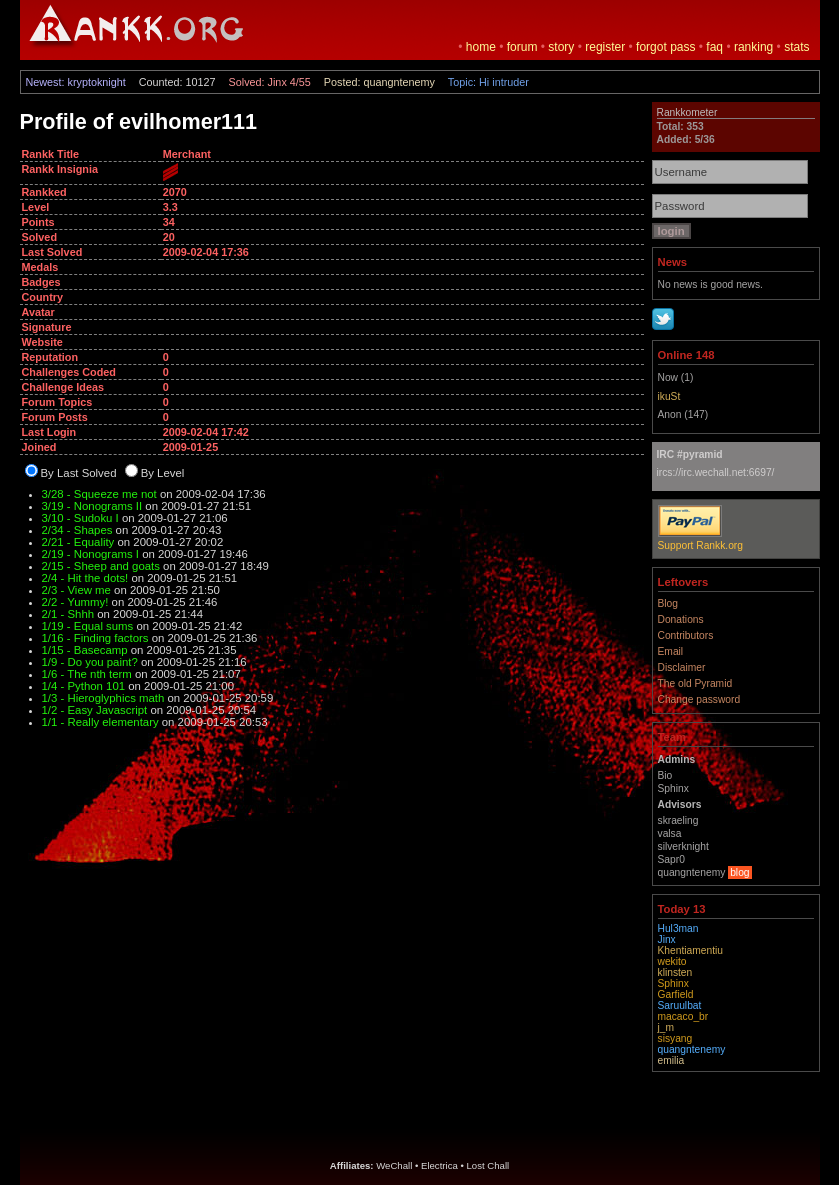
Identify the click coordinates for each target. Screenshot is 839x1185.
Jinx (667, 939)
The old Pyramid (695, 683)
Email (671, 651)
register (605, 47)
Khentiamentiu (691, 950)
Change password (699, 699)
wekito (672, 961)
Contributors (686, 635)
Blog (668, 603)
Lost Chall (488, 1165)
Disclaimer (682, 667)
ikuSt (669, 396)
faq (714, 47)
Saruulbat (680, 1005)
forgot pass (665, 47)
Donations (681, 619)
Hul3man (678, 928)
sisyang (675, 1038)
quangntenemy (692, 1049)
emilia (671, 1060)
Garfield (676, 994)
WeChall (394, 1165)
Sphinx (673, 983)
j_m (666, 1027)
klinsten (675, 972)
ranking (753, 47)
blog (739, 872)
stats (796, 47)
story (561, 47)
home (481, 47)
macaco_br (683, 1016)
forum (522, 47)
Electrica (439, 1165)
